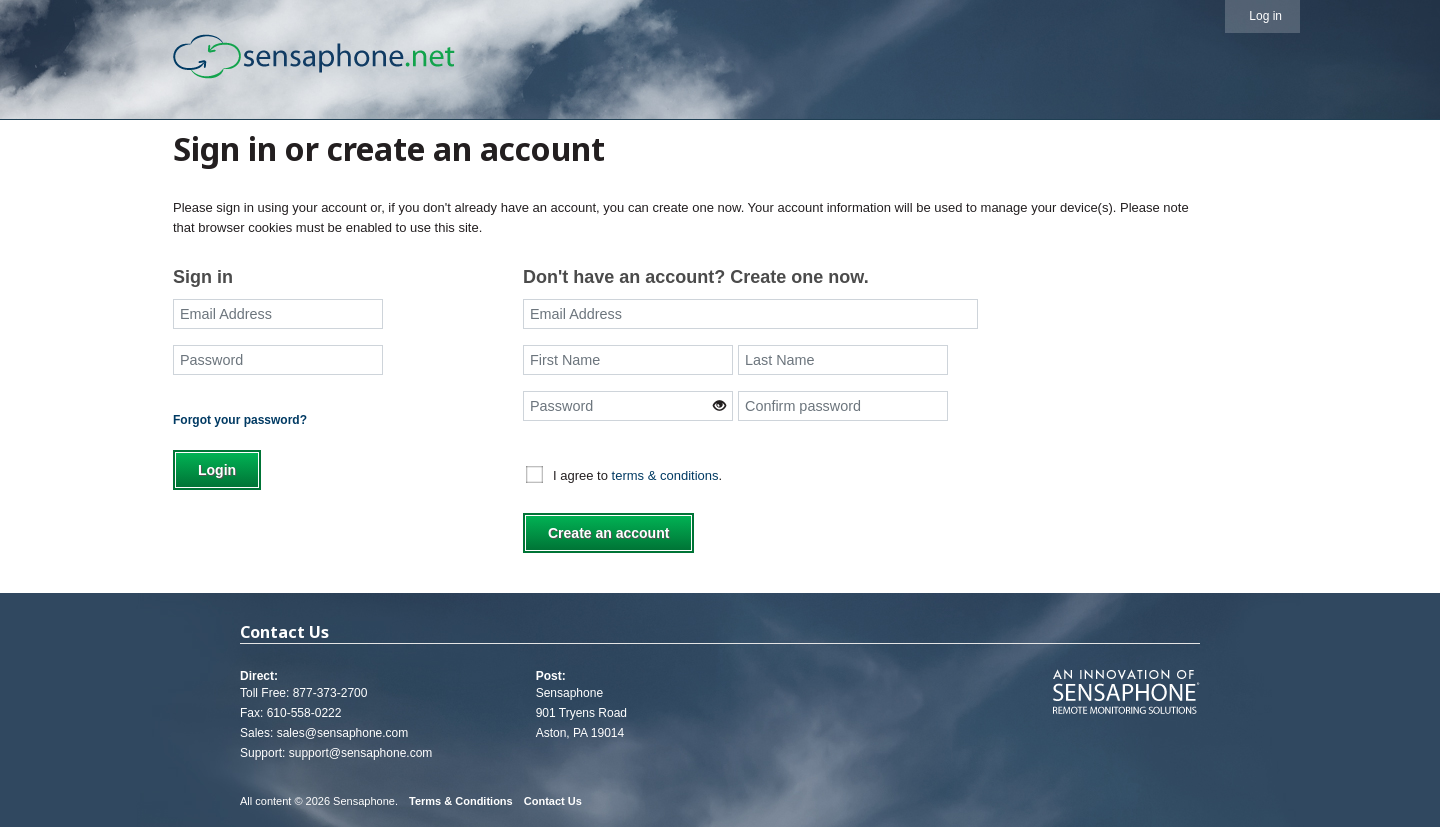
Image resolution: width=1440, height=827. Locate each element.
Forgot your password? (240, 420)
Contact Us (553, 801)
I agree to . (637, 475)
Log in (1265, 16)
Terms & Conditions (461, 801)
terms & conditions (665, 475)
